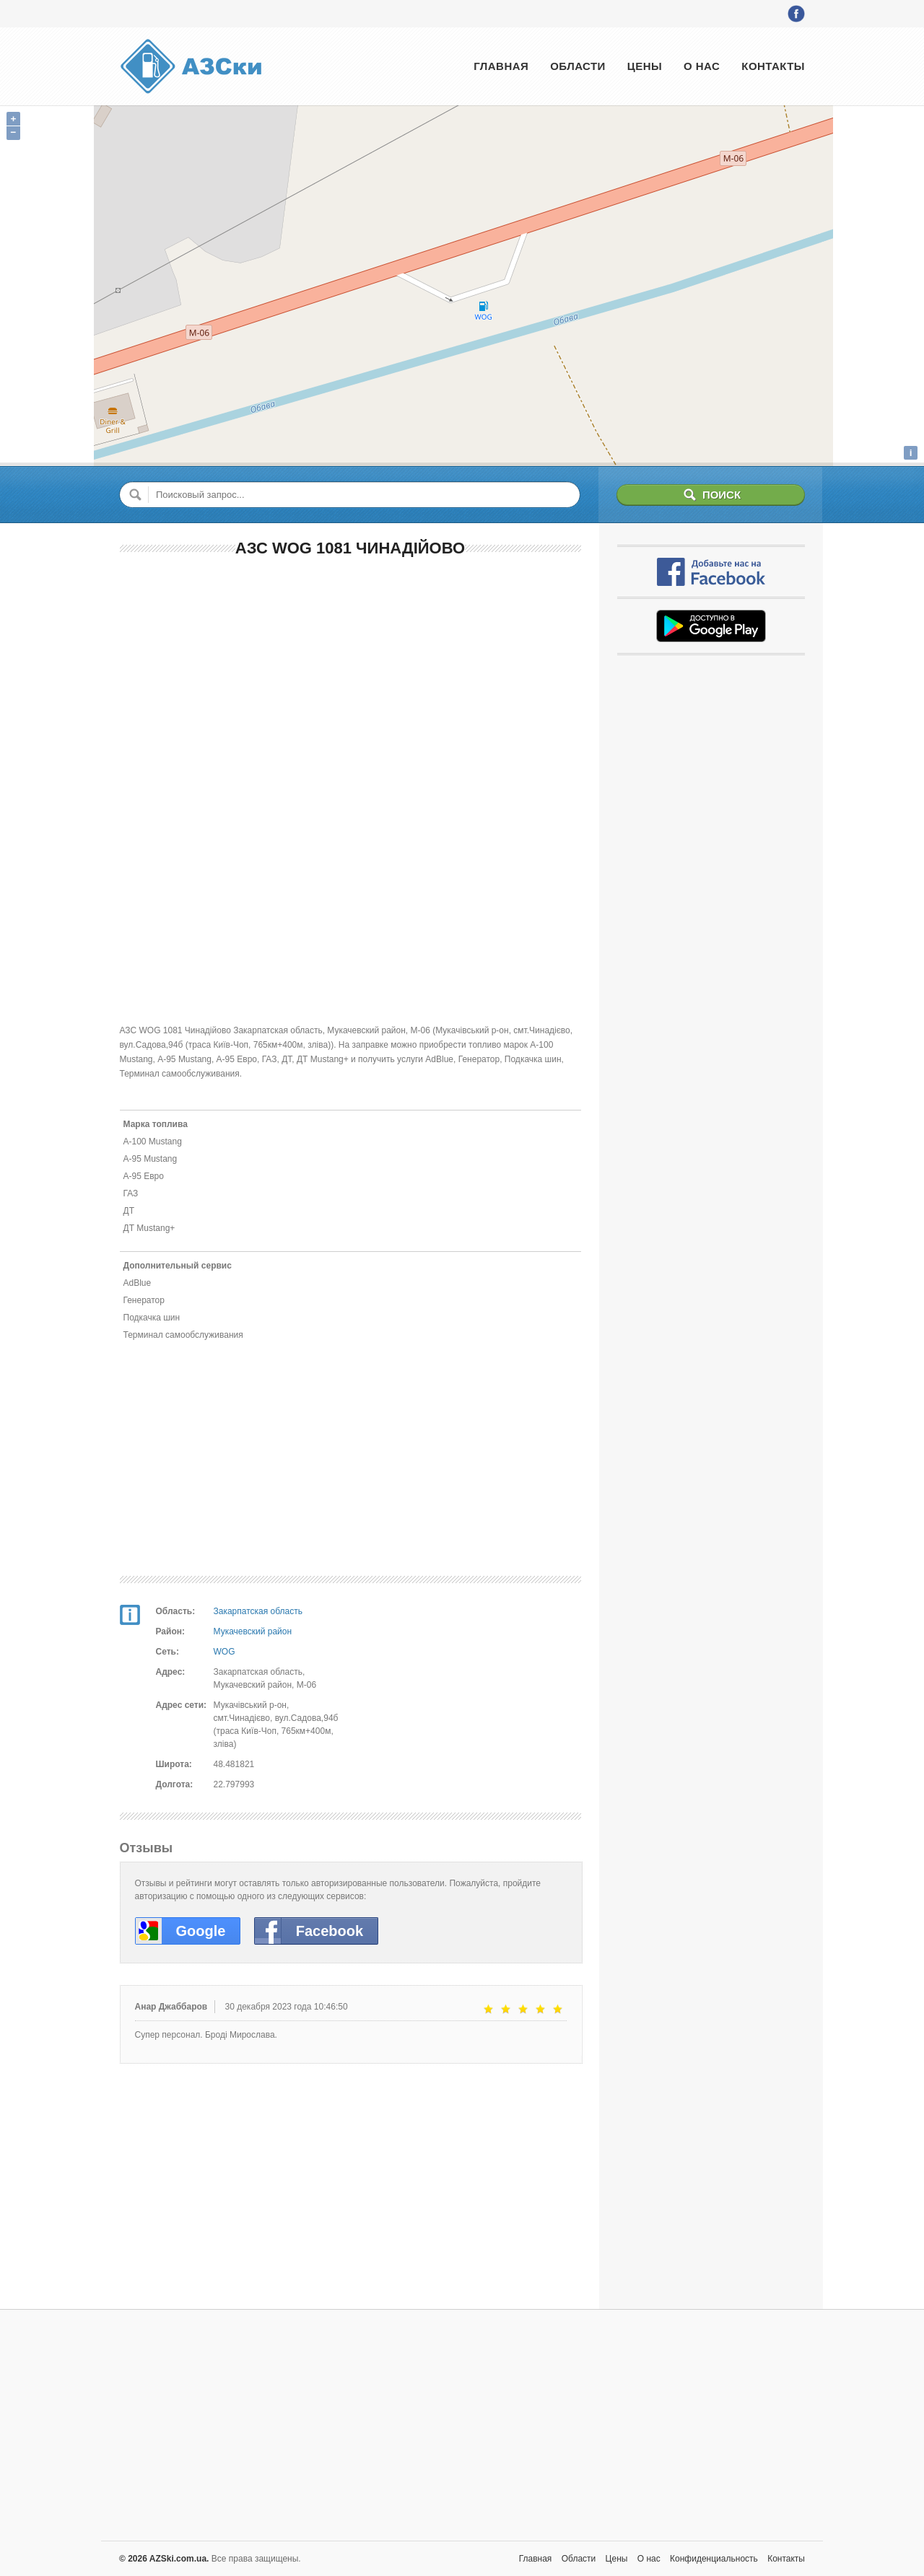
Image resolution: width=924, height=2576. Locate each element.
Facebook (329, 1931)
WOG (224, 1652)
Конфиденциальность (714, 2559)
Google (201, 1931)
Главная (501, 66)
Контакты (773, 66)
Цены (644, 66)
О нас (702, 66)
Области (578, 66)
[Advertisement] (350, 675)
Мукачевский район (253, 1631)
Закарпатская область (258, 1611)
